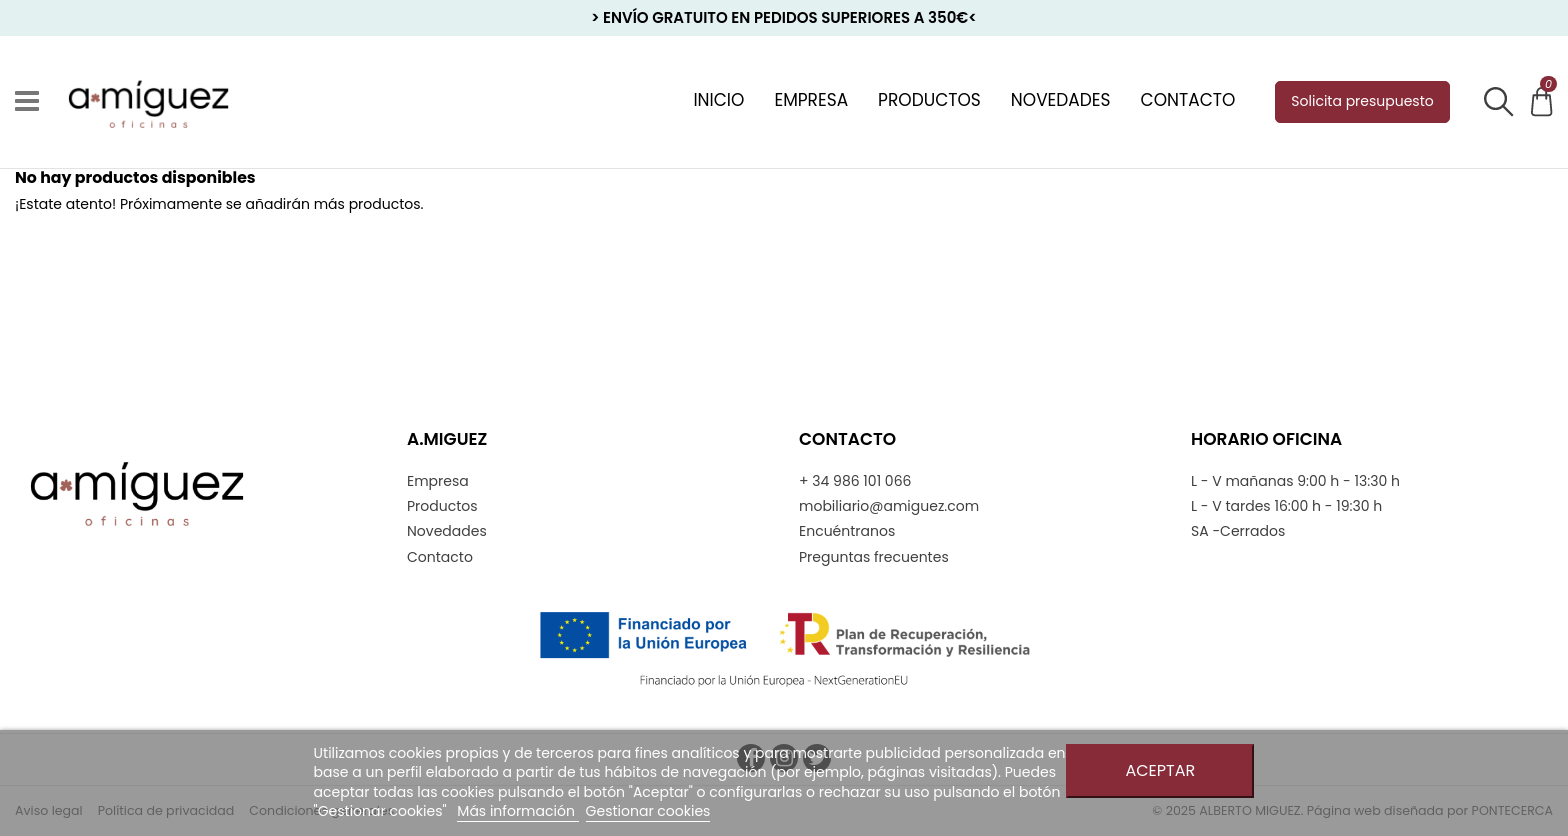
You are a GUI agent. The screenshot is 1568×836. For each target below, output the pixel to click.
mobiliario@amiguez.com (889, 506)
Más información (517, 811)
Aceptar (1160, 770)
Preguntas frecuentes (874, 557)
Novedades (447, 531)
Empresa (438, 481)
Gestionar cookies (648, 811)
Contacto (440, 557)
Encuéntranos (847, 531)
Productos (442, 506)
